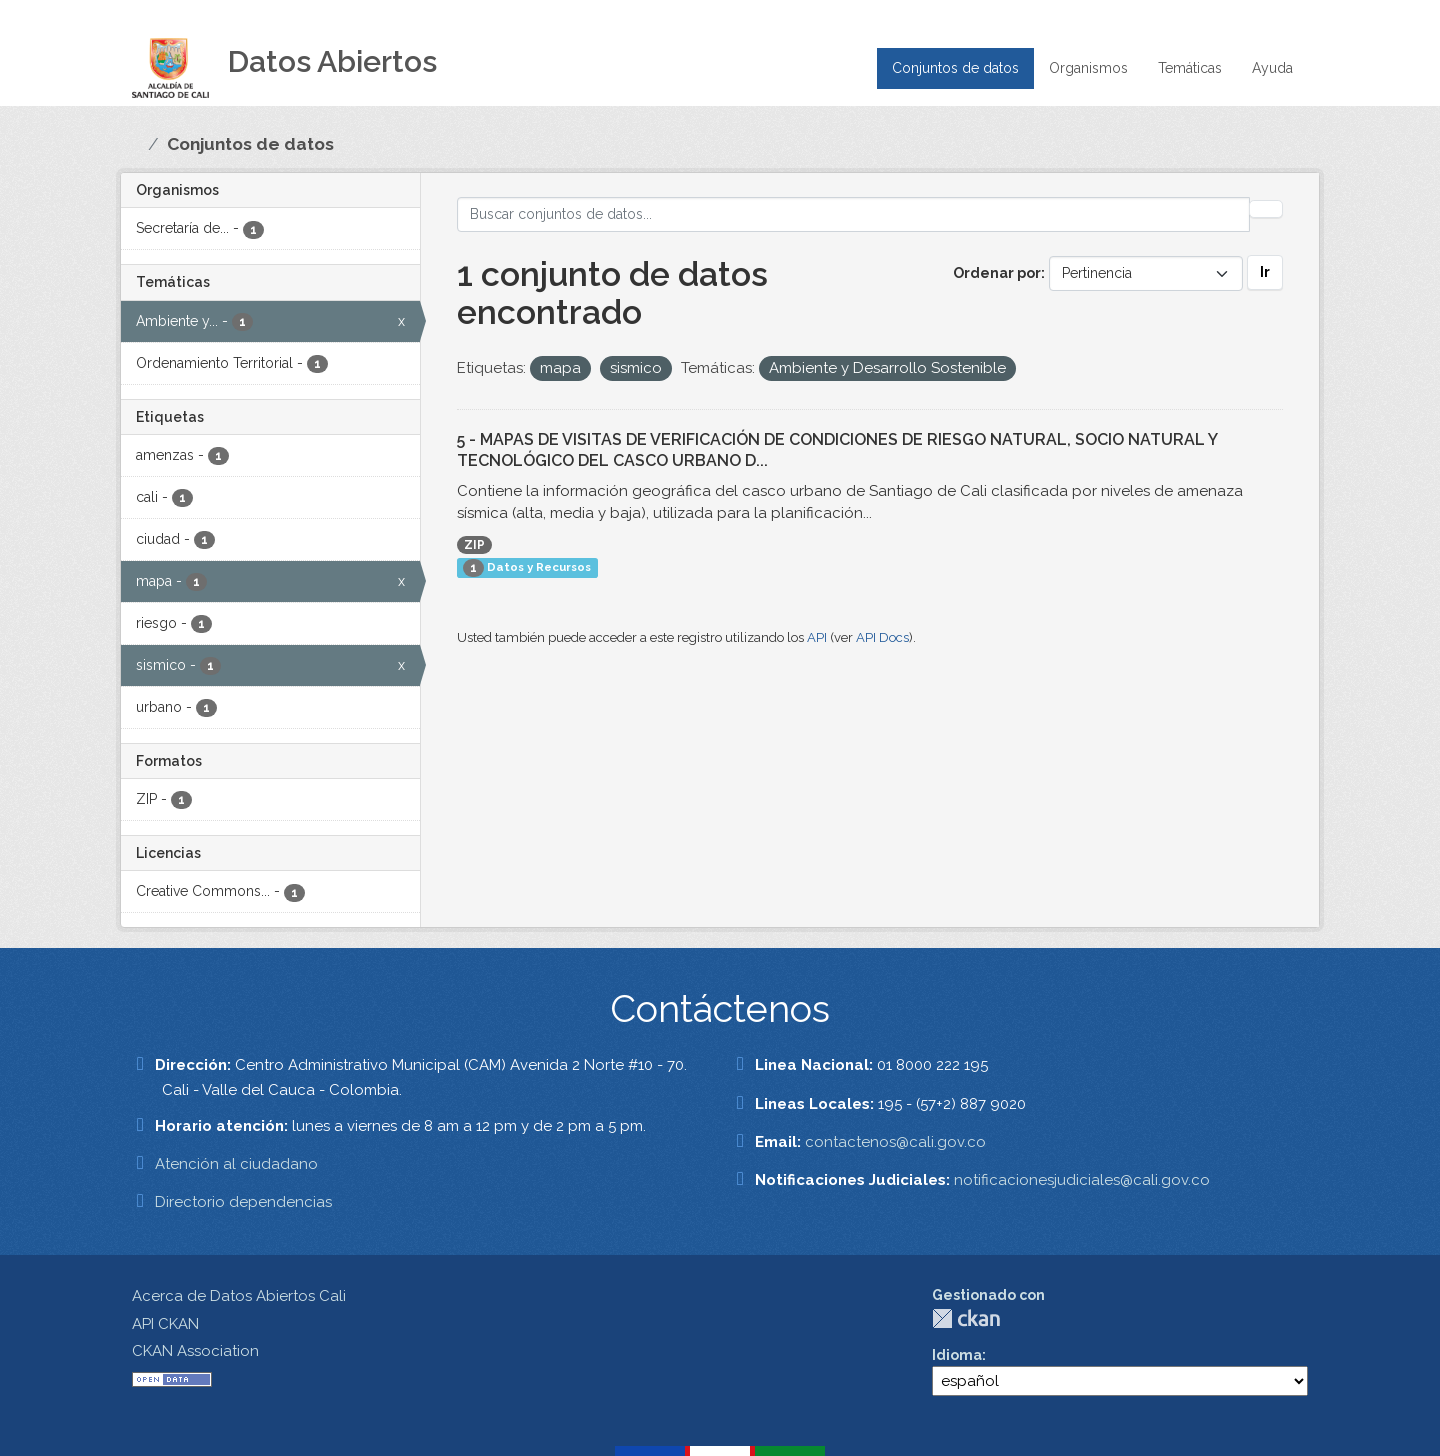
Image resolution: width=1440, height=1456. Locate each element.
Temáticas (1190, 68)
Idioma (957, 1355)
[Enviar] (1266, 209)
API (817, 637)
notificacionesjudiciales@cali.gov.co (1082, 1180)
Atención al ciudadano (236, 1164)
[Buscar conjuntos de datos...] (854, 214)
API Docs (882, 637)
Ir (1265, 272)
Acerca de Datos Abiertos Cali (239, 1296)
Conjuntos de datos (955, 68)
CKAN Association (195, 1351)
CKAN (966, 1318)
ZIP (474, 545)
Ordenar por (997, 273)
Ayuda (1272, 68)
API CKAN (165, 1324)
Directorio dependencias (243, 1202)
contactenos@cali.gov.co (895, 1142)
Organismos (1088, 68)
